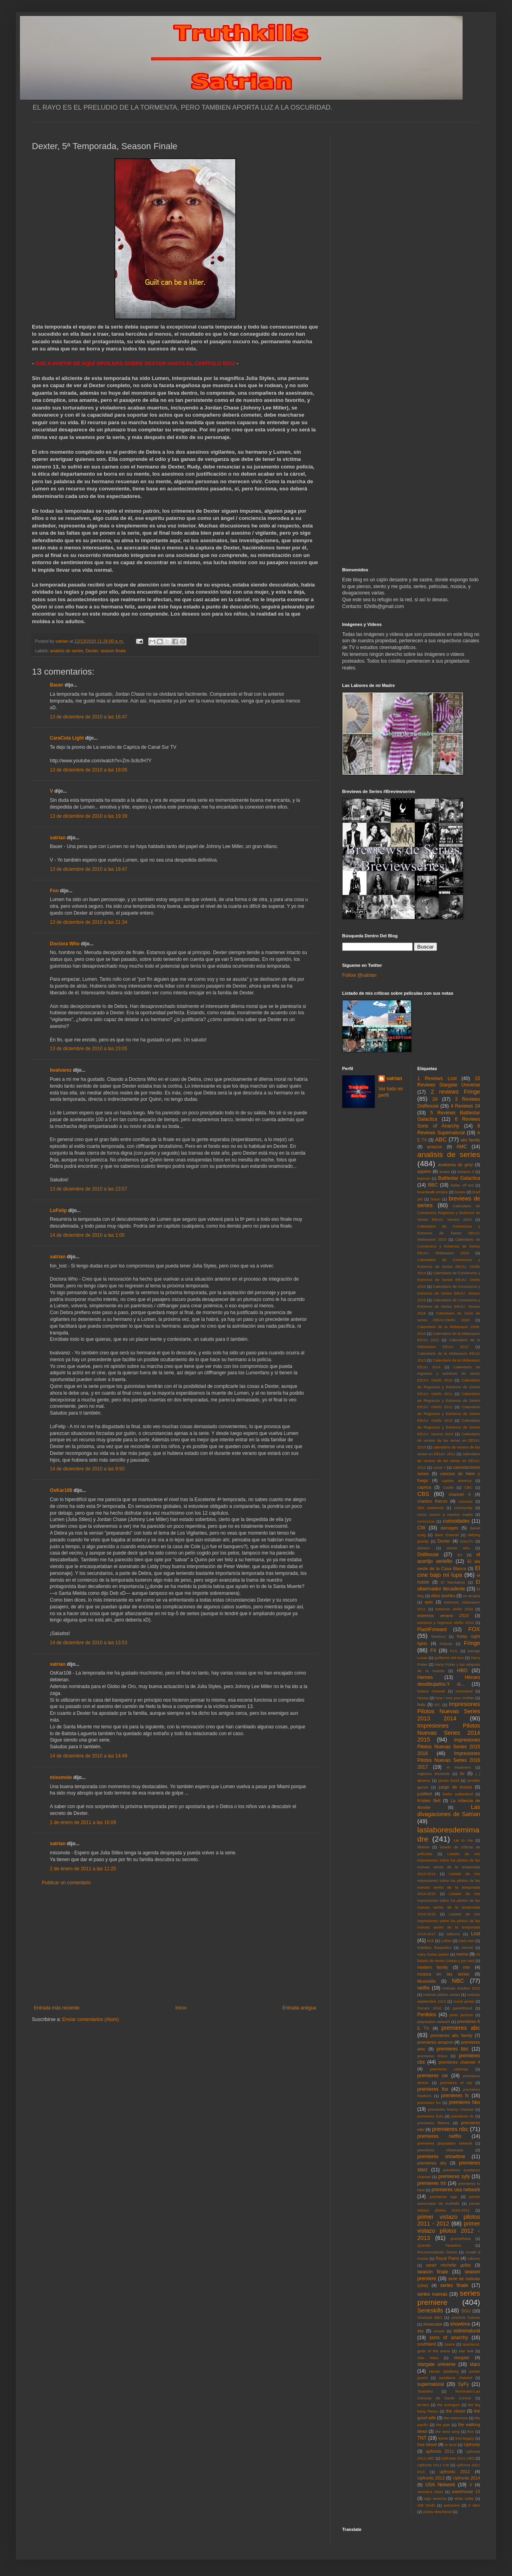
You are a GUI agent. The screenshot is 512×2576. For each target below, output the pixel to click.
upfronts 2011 (440, 2451)
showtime (460, 2324)
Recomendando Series (437, 2252)
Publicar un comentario (66, 1882)
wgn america (435, 2498)
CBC (468, 1487)
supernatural (430, 2384)
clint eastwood (430, 1507)
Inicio (181, 2008)
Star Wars (428, 2358)
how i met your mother (454, 1698)
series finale (454, 2285)
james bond (449, 1780)
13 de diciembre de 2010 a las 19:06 (88, 770)
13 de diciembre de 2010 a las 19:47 (88, 869)
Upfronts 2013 (431, 2478)
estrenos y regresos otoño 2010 (445, 1622)
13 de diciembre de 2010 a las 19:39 (88, 816)
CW (421, 1528)
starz (475, 2364)
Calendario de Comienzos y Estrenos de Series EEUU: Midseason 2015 (448, 1233)
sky (420, 2330)
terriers (423, 2405)
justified (424, 1793)
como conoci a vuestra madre (445, 1514)
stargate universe (436, 2364)
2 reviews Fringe (455, 1091)
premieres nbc (450, 2129)
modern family (432, 1967)
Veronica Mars (430, 2491)
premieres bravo (432, 2056)
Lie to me (463, 1840)
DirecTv (466, 1541)
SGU (466, 2310)
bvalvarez (61, 1070)
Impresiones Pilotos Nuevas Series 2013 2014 (448, 1711)
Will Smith (426, 2505)
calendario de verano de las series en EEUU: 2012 (448, 1461)
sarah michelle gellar (448, 2265)
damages (449, 1527)
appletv (424, 1171)
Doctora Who (65, 944)
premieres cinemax (449, 2069)
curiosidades (456, 1521)
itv (462, 1773)
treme (443, 2438)
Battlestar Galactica (459, 1178)
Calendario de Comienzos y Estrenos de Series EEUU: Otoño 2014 (448, 1266)
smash (439, 2331)
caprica (424, 1487)
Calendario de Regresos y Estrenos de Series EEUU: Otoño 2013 (448, 1414)
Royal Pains (447, 2258)
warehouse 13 (466, 2491)
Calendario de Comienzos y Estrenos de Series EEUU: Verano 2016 (448, 1307)
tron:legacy (464, 2438)
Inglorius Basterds (433, 1773)
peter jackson (461, 2015)
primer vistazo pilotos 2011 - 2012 (448, 2220)
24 (434, 1099)
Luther (446, 1940)
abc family (470, 1139)
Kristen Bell (429, 1800)
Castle (448, 1487)
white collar (464, 2498)
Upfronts (472, 2444)
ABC (441, 1139)
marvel (467, 1947)
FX (433, 1650)
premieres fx (455, 2095)
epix (429, 1602)
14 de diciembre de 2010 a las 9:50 (87, 1469)
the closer (455, 2411)
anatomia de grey (455, 1164)
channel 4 (460, 1494)
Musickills (426, 1981)
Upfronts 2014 (466, 2478)
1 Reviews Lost (437, 1078)
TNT (422, 2438)
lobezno (453, 1934)
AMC (462, 1146)
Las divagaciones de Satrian (448, 1810)
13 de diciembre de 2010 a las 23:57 (88, 1189)
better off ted (462, 1185)
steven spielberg (444, 2371)
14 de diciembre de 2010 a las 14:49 (88, 1756)
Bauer (56, 685)
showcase (432, 2324)
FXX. (454, 1651)
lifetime (423, 1847)
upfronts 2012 (455, 2471)
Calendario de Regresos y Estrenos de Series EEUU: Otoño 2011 (448, 1387)
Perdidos (426, 2014)
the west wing (447, 2431)
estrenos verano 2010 (443, 1615)
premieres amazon (435, 2042)
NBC (458, 1981)
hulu (421, 1704)
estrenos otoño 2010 (454, 1609)
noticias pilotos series (441, 1994)
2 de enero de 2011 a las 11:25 (83, 1868)
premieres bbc (453, 2049)
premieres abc (460, 2028)
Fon (54, 890)
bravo (435, 1199)
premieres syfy (454, 2176)
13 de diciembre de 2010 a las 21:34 (88, 922)
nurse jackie (463, 2001)
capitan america (456, 1480)
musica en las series (443, 1974)
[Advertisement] (175, 1945)
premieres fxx (429, 2102)
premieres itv (462, 2116)
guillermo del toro (449, 1657)
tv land (451, 2444)
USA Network (440, 2484)
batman (423, 1178)
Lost (475, 1933)
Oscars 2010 (429, 2008)
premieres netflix (439, 2136)
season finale (113, 650)
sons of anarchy (448, 2337)
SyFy (463, 2384)
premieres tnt (431, 2183)
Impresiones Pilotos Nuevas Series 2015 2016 (448, 1746)
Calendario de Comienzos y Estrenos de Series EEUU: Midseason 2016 (448, 1246)
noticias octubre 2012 (461, 1988)
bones (460, 1192)
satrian (57, 837)
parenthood (462, 2008)
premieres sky (432, 2163)
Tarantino (425, 2391)
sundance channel (455, 2377)
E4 (459, 1555)
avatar (444, 1171)
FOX (474, 1629)
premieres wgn (443, 2196)
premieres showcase (440, 2150)
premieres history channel (450, 2109)
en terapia (471, 1596)
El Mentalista (453, 1582)
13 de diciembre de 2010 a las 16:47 (88, 717)
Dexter (92, 650)
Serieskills (430, 2310)
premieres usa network (455, 2189)
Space (449, 2344)
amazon (434, 1146)
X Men (474, 2505)
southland (426, 2344)
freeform (438, 1636)
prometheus (461, 2238)
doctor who (458, 1548)
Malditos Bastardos (434, 1947)
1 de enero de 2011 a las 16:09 (83, 1822)
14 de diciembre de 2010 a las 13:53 (88, 1642)
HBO (462, 1670)
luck (430, 1940)
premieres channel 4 (459, 2062)
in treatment (459, 1767)
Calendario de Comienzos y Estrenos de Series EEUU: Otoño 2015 (448, 1280)
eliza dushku (443, 1595)
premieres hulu (430, 2116)
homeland (464, 1691)
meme (462, 1954)
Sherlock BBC (430, 2317)
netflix (423, 1988)
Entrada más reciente (56, 2008)
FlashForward (432, 1629)
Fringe (472, 1643)
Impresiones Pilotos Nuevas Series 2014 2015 (448, 1732)
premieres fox (432, 2089)
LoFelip (58, 1210)
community (463, 1507)
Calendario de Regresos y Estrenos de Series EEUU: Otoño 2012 (448, 1400)
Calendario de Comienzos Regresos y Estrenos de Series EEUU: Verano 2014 (448, 1213)
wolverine (451, 2505)
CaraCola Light (67, 738)
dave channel (447, 1535)
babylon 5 (465, 1171)
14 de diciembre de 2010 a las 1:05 (87, 1235)
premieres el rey (456, 2082)
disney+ (424, 1548)
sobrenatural (466, 2331)
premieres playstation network (445, 2143)
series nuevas (432, 2294)
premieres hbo (464, 2102)
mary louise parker (433, 1954)
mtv (466, 1967)
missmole (61, 1777)
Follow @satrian (359, 975)
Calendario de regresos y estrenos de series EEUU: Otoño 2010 (448, 1374)
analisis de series (66, 650)
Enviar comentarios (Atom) (90, 2019)
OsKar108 (61, 1490)
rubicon (474, 2258)
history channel (431, 1691)
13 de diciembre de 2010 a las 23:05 (88, 1048)
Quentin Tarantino (439, 2245)
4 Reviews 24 (465, 1106)
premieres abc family (451, 2035)
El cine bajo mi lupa (448, 1571)
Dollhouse (428, 1554)
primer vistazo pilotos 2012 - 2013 (448, 2230)
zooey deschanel (437, 2511)
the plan (443, 2425)
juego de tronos (455, 1787)
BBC (433, 1185)
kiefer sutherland (458, 1794)
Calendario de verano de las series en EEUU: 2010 (448, 1441)
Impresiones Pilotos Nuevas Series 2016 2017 (448, 1760)
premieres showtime (441, 2156)
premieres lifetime (433, 2123)
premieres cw (432, 2075)
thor (470, 2431)
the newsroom (456, 2418)
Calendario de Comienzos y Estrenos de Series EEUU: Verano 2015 (448, 1293)
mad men (467, 1940)
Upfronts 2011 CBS (458, 2458)
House (423, 1698)
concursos (426, 1521)
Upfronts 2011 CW (433, 2465)
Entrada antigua (299, 2008)
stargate (461, 2357)
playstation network (433, 2021)
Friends (446, 1643)
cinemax (466, 1501)
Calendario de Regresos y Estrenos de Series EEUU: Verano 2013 (448, 1427)
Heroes (425, 1677)
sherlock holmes (465, 2317)
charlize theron (432, 1501)
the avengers (448, 2405)
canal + (439, 1467)
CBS (423, 1494)
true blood (427, 2444)
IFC (438, 1704)
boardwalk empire (432, 1192)
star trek (466, 2351)
